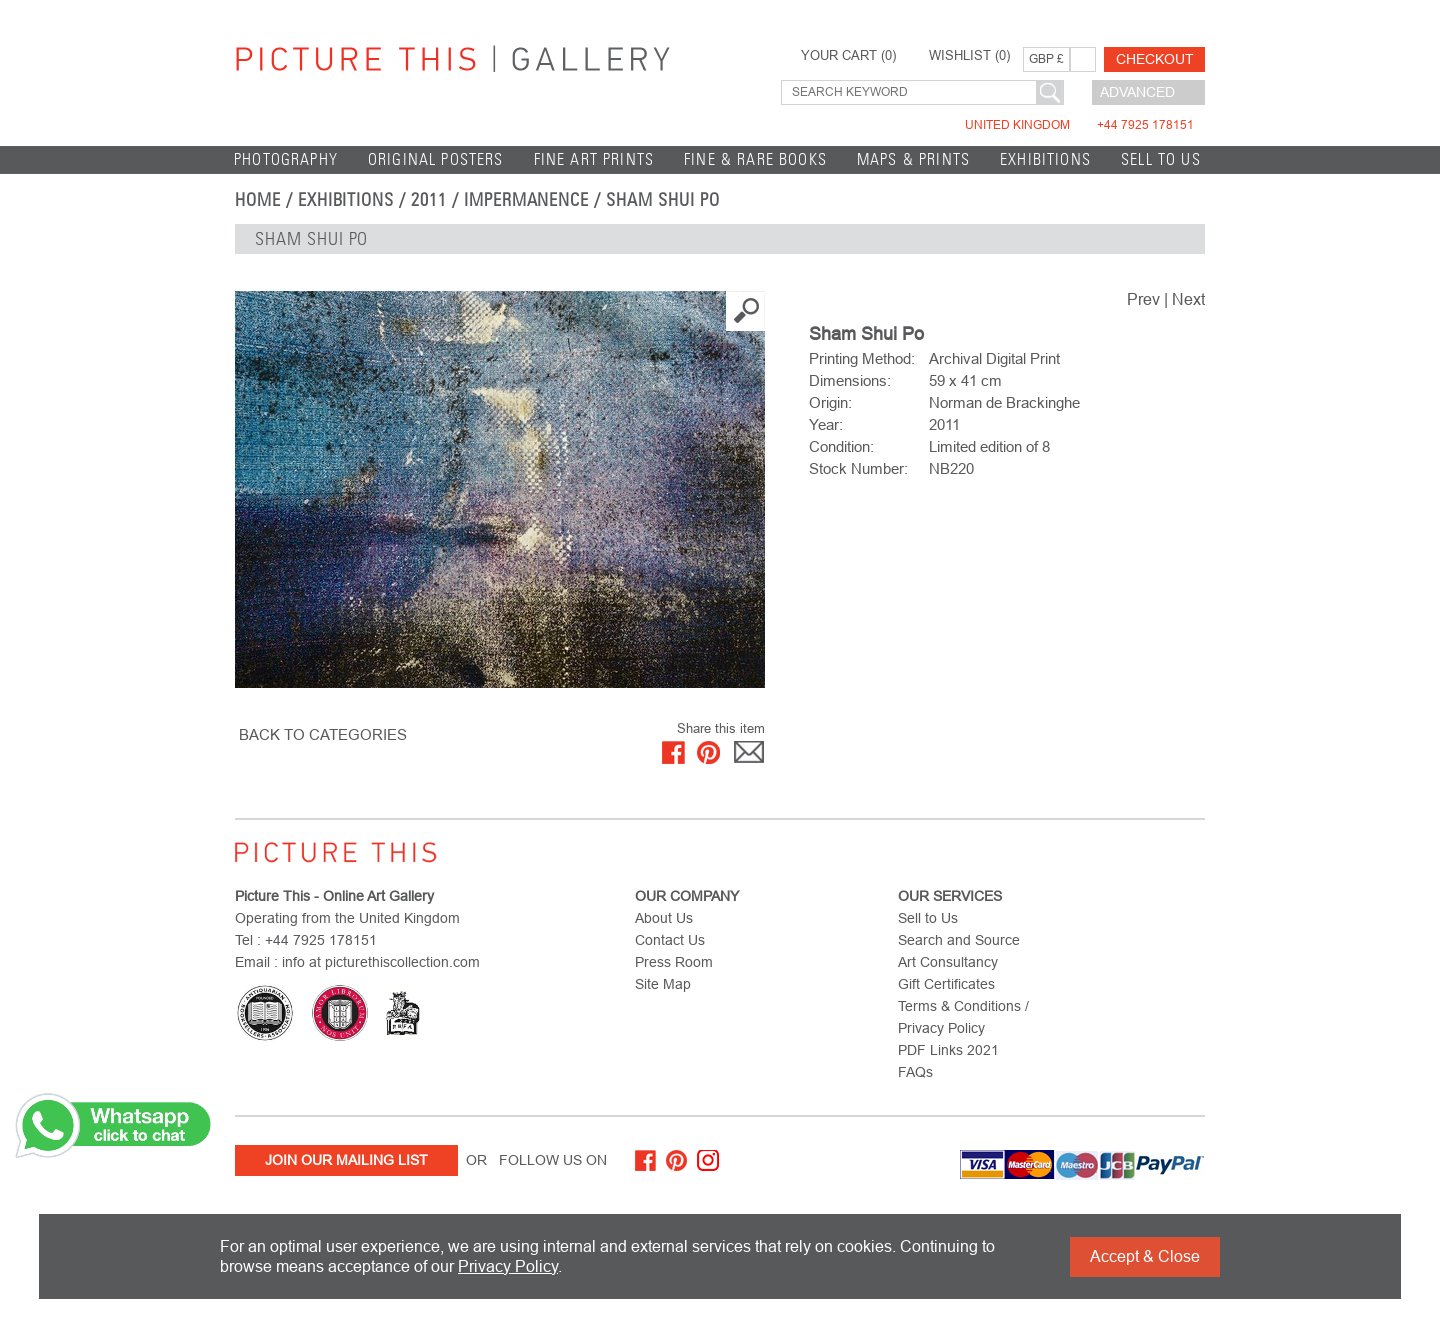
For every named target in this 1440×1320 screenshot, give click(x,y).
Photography (286, 159)
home (258, 200)
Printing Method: (862, 358)
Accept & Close (1145, 1256)
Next (1188, 299)
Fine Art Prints (594, 159)
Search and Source (959, 940)
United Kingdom (1079, 125)
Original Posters (436, 159)
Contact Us (670, 940)
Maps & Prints (913, 159)
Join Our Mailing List (346, 1160)
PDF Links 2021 (948, 1050)
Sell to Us (1161, 159)
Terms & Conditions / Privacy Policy (963, 1017)
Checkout (1155, 59)
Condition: (841, 446)
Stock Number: (858, 468)
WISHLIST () (969, 56)
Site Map (663, 984)
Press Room (674, 962)
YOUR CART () (848, 56)
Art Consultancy (948, 962)
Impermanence (526, 200)
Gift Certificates (946, 984)
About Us (664, 918)
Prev (1143, 299)
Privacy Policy (508, 1266)
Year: (826, 424)
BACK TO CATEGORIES (323, 734)
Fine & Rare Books (755, 159)
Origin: (830, 402)
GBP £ (1046, 59)
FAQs (915, 1072)
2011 (429, 200)
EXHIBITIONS (1045, 159)
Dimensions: (850, 380)
